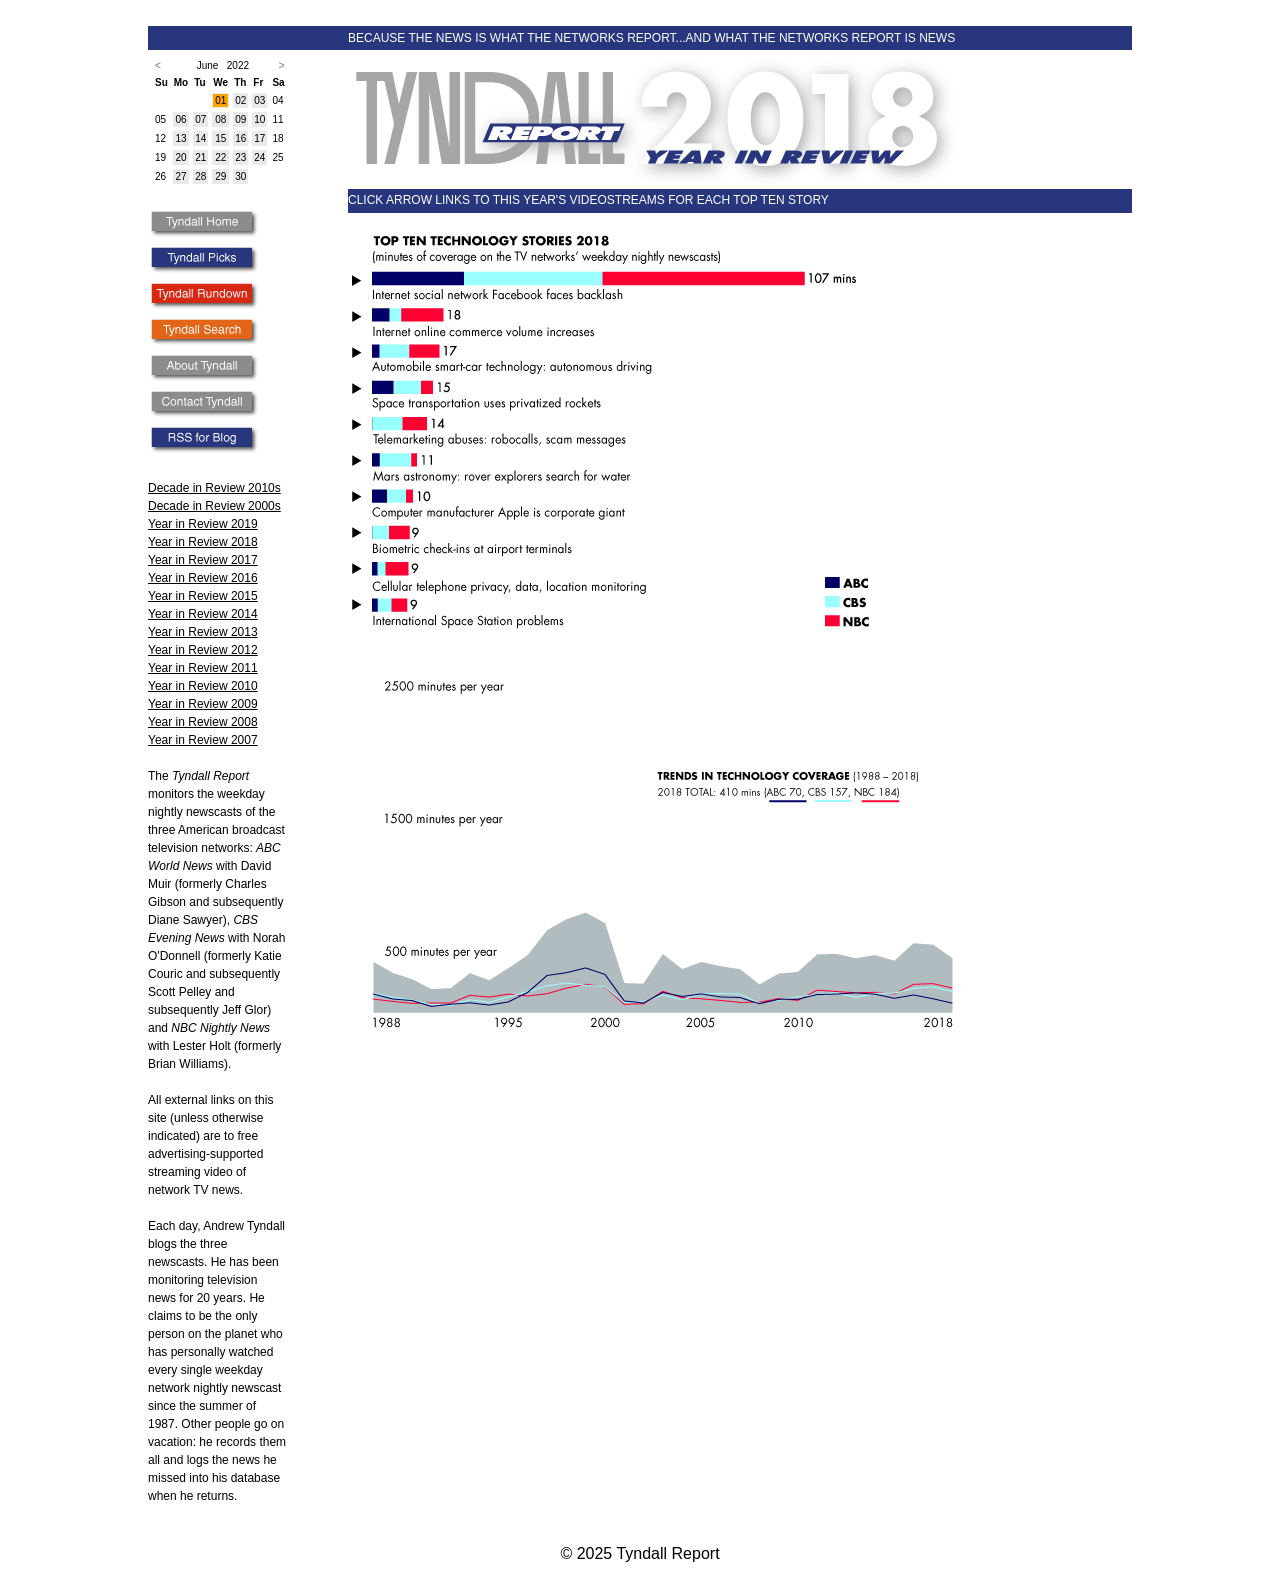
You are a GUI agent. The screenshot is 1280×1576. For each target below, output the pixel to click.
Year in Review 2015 (203, 596)
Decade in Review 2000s (214, 506)
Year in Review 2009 (203, 704)
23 (240, 157)
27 (180, 176)
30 (240, 176)
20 (180, 157)
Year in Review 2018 (203, 542)
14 (200, 138)
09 (240, 119)
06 (180, 119)
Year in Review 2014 (203, 614)
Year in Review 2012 (203, 650)
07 (200, 119)
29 (220, 176)
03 (259, 100)
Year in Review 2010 (203, 686)
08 (220, 119)
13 (180, 138)
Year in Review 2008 (203, 722)
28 (200, 176)
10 (259, 119)
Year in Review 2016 (203, 578)
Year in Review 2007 (203, 740)
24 (259, 157)
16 (240, 138)
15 (220, 138)
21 (200, 157)
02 (240, 100)
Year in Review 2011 (203, 668)
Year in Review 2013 (203, 632)
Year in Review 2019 (203, 524)
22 (220, 157)
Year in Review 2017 (203, 560)
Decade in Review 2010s (214, 488)
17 (259, 138)
